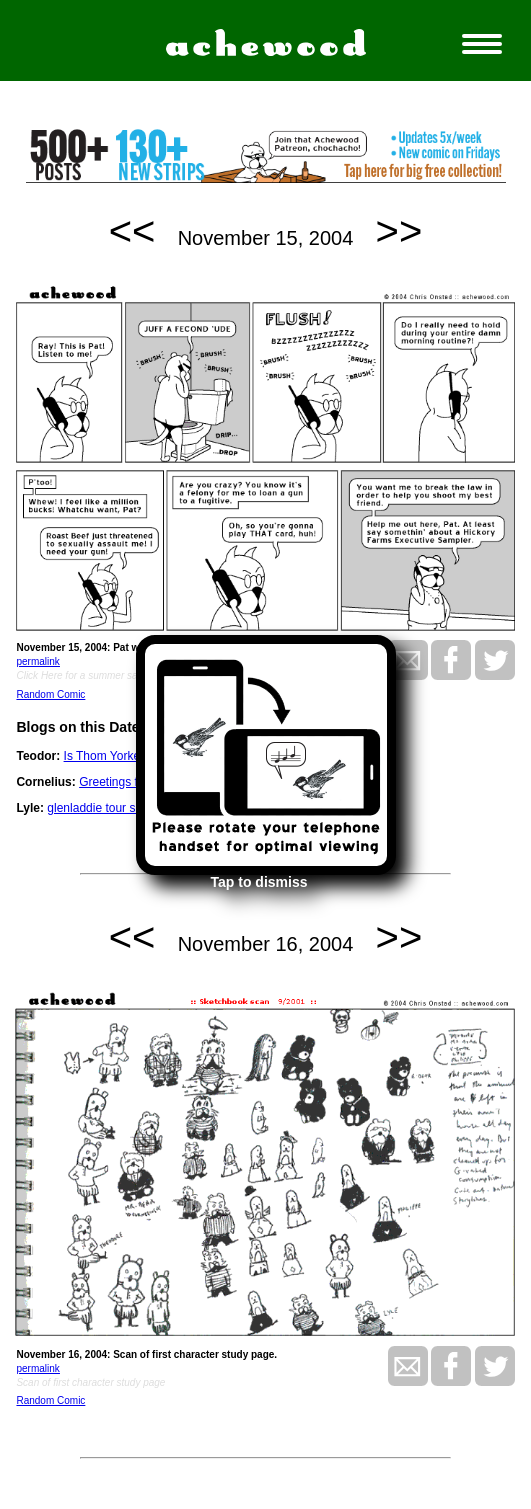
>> (399, 231)
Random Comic (50, 694)
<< (132, 231)
